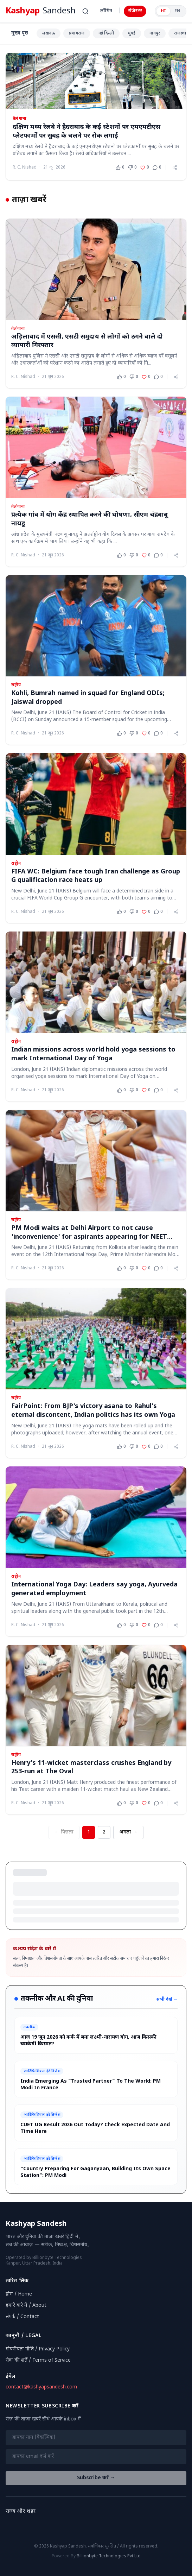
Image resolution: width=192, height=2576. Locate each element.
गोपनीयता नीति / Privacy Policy (38, 2349)
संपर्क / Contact (22, 2316)
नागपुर (154, 33)
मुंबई (131, 33)
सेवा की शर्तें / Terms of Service (38, 2360)
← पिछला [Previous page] (64, 1832)
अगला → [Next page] (128, 1832)
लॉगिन (106, 11)
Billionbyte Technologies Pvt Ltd (109, 2556)
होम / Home (19, 2294)
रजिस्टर (135, 11)
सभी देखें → (167, 1999)
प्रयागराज (76, 33)
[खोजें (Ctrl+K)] (85, 11)
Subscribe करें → (96, 2478)
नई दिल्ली (106, 33)
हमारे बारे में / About (26, 2305)
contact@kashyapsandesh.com (41, 2387)
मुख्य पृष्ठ (19, 33)
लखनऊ (48, 33)
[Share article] (174, 167)
